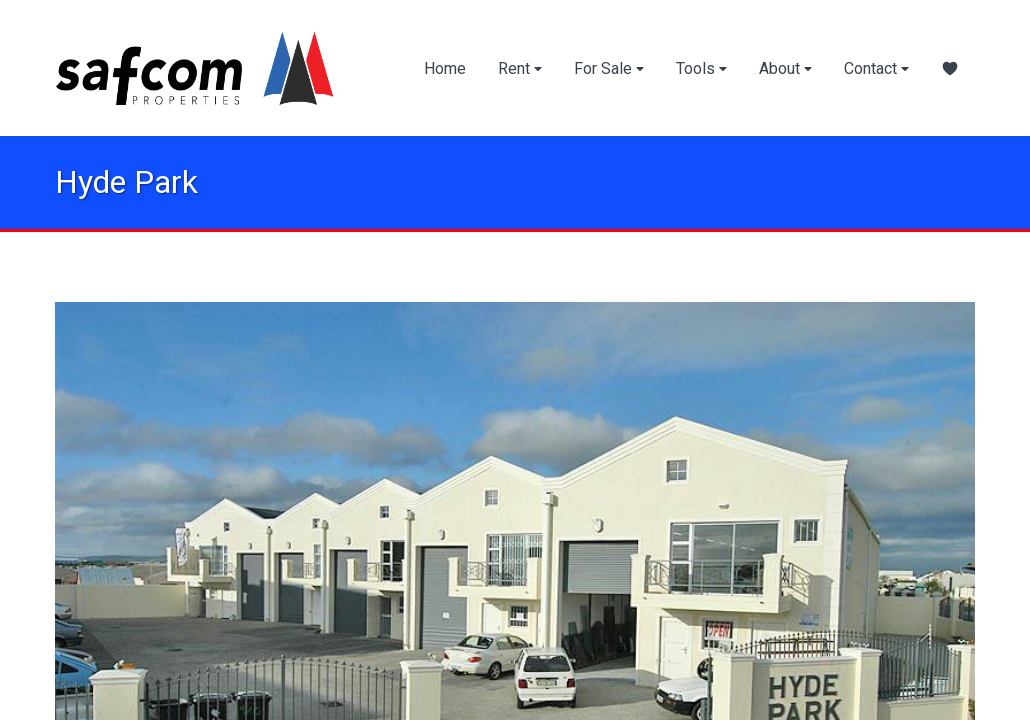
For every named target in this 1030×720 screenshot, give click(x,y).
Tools (701, 68)
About (785, 68)
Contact (876, 68)
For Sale (609, 68)
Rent (520, 68)
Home (445, 68)
